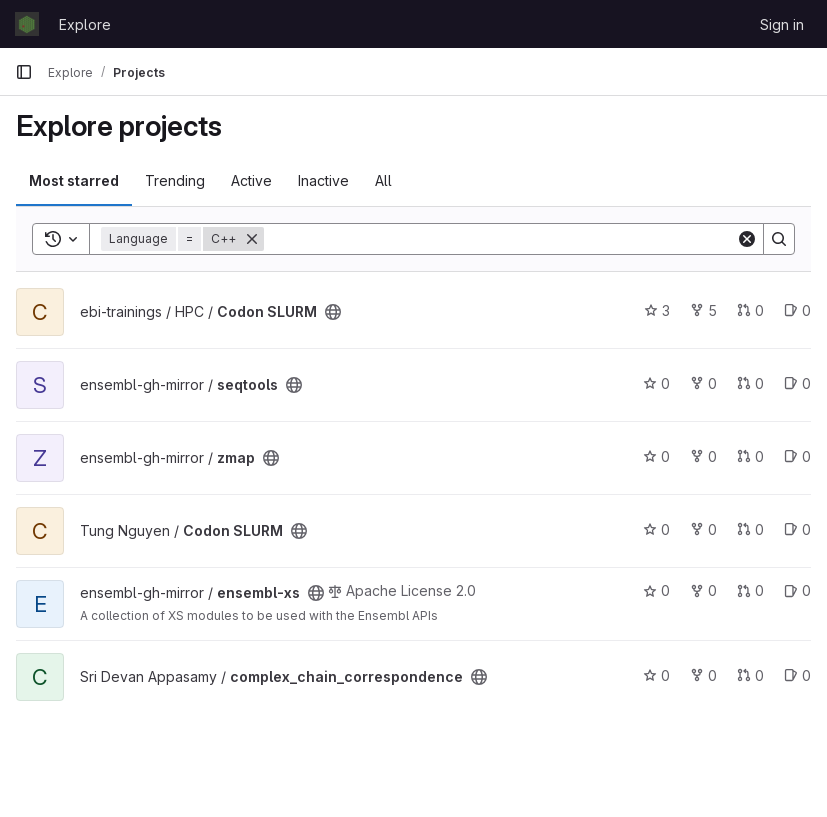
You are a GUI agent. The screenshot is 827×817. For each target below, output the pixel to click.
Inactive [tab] (323, 180)
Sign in (782, 24)
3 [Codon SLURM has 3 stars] (657, 310)
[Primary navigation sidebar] (24, 72)
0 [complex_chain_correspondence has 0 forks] (703, 675)
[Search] (500, 239)
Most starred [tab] (74, 180)
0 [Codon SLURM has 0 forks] (703, 529)
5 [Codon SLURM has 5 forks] (703, 310)
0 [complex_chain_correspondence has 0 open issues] (797, 675)
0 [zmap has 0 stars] (656, 456)
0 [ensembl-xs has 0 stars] (656, 590)
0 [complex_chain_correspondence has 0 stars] (656, 675)
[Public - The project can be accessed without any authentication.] (333, 312)
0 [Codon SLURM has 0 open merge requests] (750, 310)
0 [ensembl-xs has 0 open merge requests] (750, 590)
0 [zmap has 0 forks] (703, 456)
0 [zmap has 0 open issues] (797, 456)
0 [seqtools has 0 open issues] (797, 383)
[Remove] (252, 239)
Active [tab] (251, 180)
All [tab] (383, 180)
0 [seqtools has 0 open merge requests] (750, 383)
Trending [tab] (175, 180)
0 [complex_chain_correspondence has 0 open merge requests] (750, 675)
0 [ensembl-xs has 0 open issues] (797, 590)
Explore (85, 24)
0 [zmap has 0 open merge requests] (750, 456)
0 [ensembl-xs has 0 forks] (703, 590)
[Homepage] (27, 24)
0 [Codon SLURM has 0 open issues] (797, 310)
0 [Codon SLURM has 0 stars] (656, 529)
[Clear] (747, 239)
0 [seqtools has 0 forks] (703, 383)
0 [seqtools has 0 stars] (656, 383)
